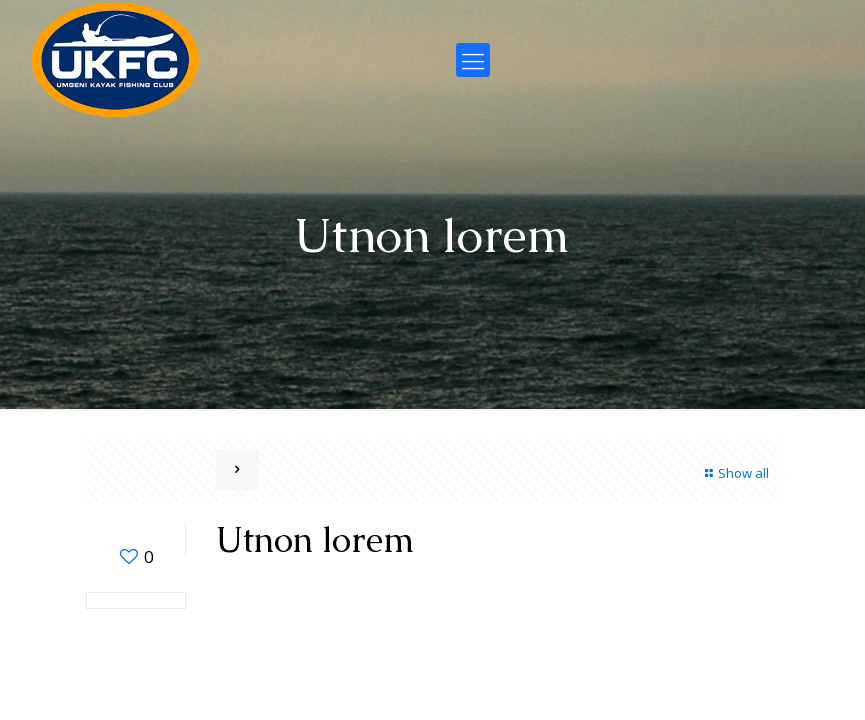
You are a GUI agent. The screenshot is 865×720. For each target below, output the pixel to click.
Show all (734, 473)
